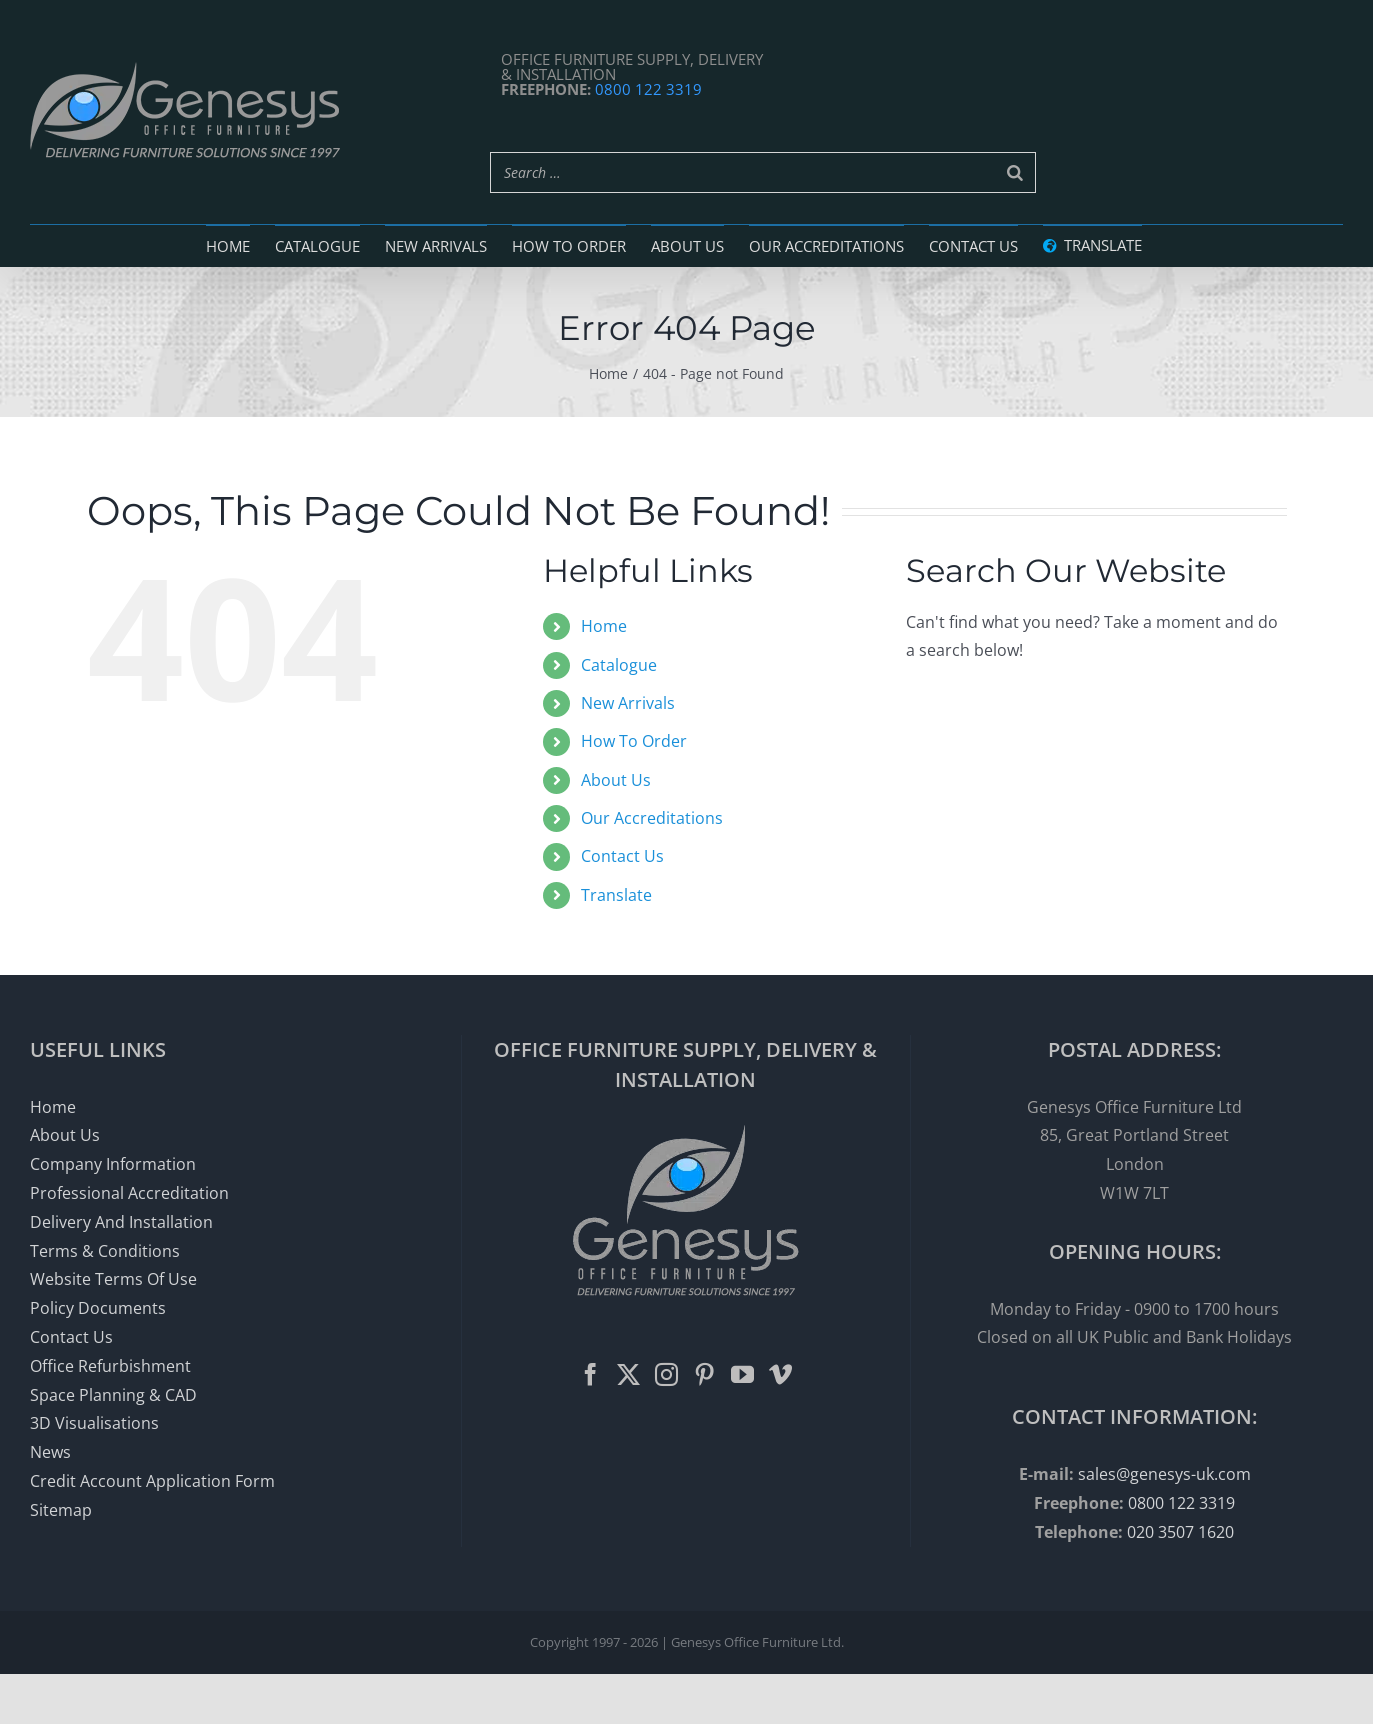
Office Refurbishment (110, 1366)
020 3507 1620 (1180, 1532)
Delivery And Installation (121, 1222)
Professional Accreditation (129, 1193)
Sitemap (61, 1510)
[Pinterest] (704, 1374)
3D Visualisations (94, 1423)
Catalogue (619, 665)
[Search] (1015, 172)
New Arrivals (628, 703)
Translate (616, 895)
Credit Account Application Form (152, 1481)
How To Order (634, 741)
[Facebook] (590, 1374)
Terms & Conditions (105, 1251)
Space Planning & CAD (113, 1395)
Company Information (113, 1164)
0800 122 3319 (648, 89)
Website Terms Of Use (113, 1279)
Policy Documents (98, 1308)
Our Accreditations (652, 818)
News (50, 1452)
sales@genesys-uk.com (1164, 1474)
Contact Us (622, 856)
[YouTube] (742, 1374)
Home (604, 626)
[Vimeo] (780, 1374)
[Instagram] (666, 1374)
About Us (616, 780)
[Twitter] (628, 1374)
